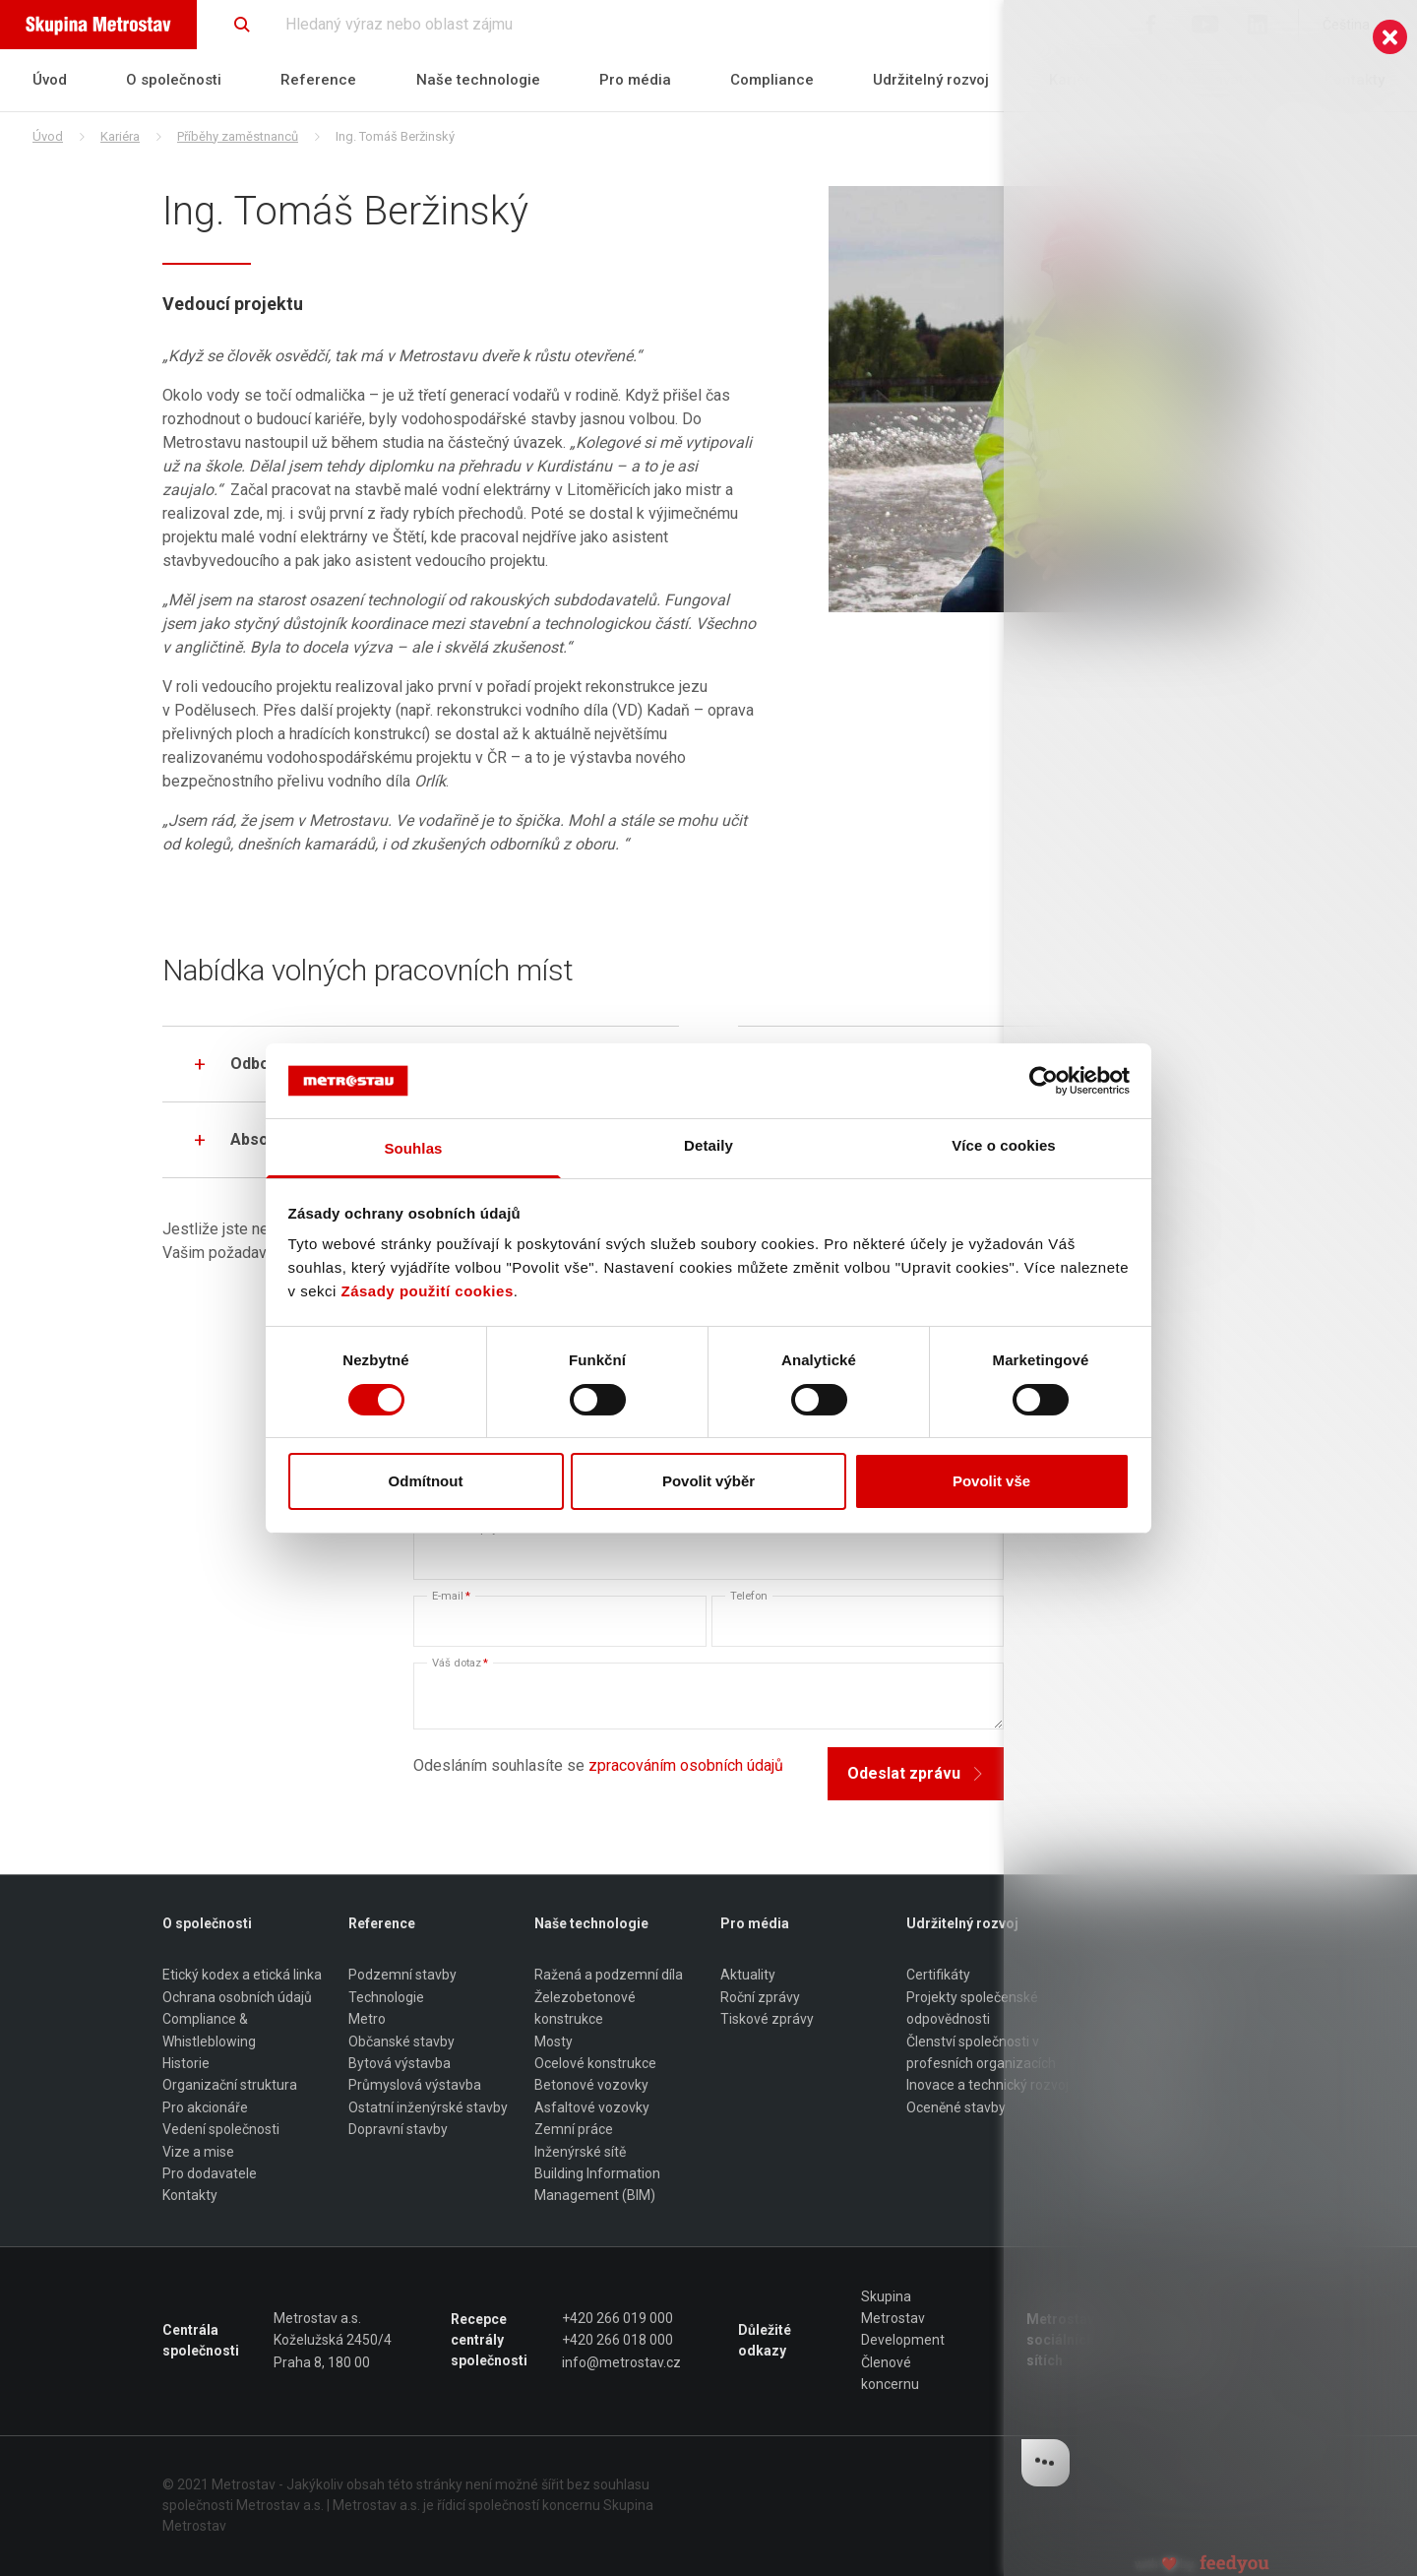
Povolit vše (991, 1481)
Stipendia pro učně (1149, 2020)
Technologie (386, 1997)
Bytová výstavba (399, 2063)
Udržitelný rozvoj (931, 80)
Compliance (772, 80)
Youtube (1175, 2341)
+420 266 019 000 (617, 2318)
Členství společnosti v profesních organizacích (981, 2052)
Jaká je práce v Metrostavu (1138, 2052)
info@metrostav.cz (621, 2362)
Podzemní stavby (402, 1975)
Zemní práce (573, 2129)
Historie (186, 2063)
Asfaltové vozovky (591, 2107)
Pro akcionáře (205, 2107)
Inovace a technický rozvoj (987, 2086)
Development (903, 2341)
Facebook (1179, 2318)
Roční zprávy (760, 1997)
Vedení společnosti (220, 2129)
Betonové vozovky (591, 2086)
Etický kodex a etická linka (242, 1975)
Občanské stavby (401, 2041)
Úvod (49, 80)
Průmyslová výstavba (414, 2086)
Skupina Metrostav (893, 2307)
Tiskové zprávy (767, 2020)
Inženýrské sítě (580, 2152)
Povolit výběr (708, 1481)
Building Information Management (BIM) (597, 2184)
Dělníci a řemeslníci (1150, 2107)
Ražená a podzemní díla (608, 1975)
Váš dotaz (460, 1663)
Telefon (749, 1596)
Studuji (1114, 2173)
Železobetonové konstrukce (585, 2008)
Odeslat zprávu (915, 1773)
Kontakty (1355, 80)
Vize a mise (198, 2152)
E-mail (451, 1596)
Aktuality (747, 1975)
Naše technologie (478, 80)
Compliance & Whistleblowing (209, 2030)
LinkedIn (1175, 2362)
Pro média (635, 80)
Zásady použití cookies (427, 1291)
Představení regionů (1154, 2152)
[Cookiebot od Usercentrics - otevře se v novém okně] (1043, 1081)
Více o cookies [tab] (1004, 1145)
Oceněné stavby (956, 2107)
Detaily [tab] (708, 1145)
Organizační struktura (229, 2086)
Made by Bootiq (1206, 2484)
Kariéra (1074, 80)
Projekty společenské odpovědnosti (972, 2008)
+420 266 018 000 (617, 2341)
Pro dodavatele (1212, 80)
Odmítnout (426, 1481)
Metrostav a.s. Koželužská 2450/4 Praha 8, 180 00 (333, 2340)
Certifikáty (938, 1975)
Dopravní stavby (398, 2129)
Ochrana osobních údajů (237, 1997)
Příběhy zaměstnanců (237, 136)
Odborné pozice (1141, 2086)
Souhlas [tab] (413, 1148)
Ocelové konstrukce (595, 2063)
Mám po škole (1135, 2129)
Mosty (553, 2041)
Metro (367, 2020)
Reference (318, 80)
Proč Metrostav (1140, 1975)
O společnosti (173, 80)
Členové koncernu (890, 2373)
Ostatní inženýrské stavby (428, 2107)
